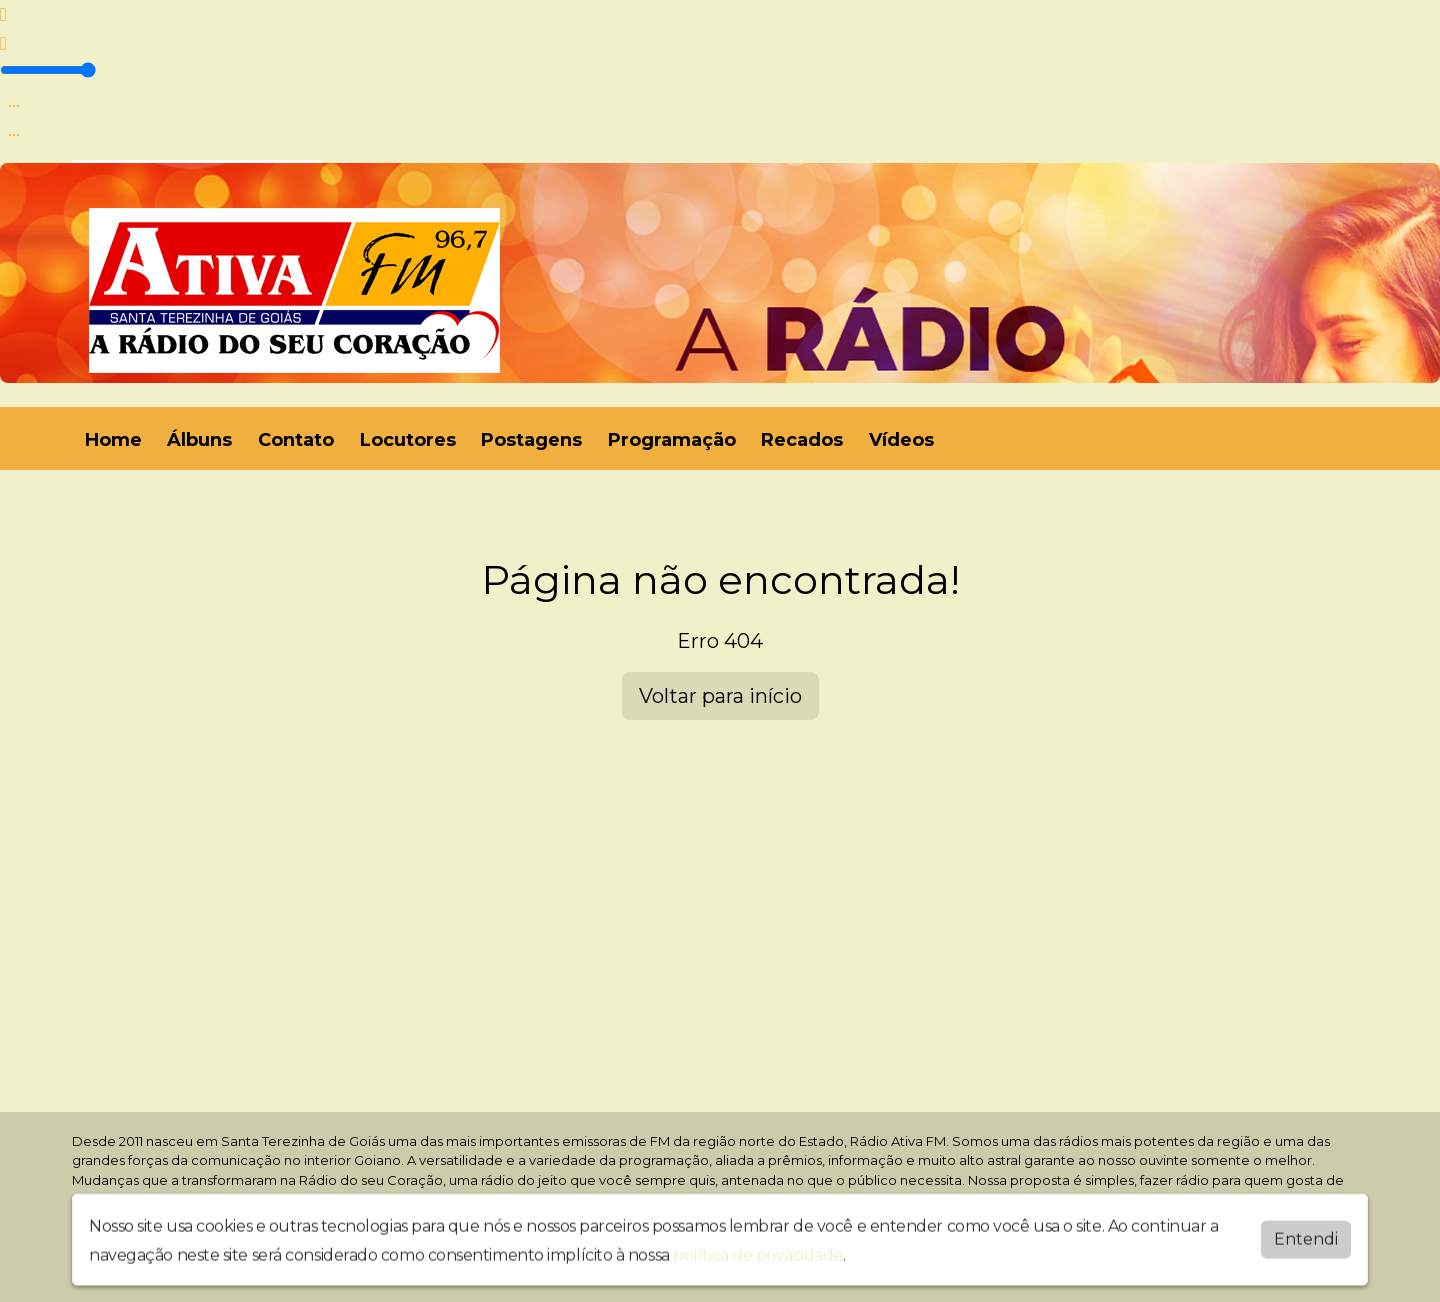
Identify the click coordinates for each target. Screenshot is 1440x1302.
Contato (296, 440)
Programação (672, 440)
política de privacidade (758, 1250)
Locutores (408, 440)
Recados (802, 440)
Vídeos (901, 440)
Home (113, 440)
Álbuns (199, 440)
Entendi (1306, 1234)
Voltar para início (720, 696)
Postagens (531, 440)
